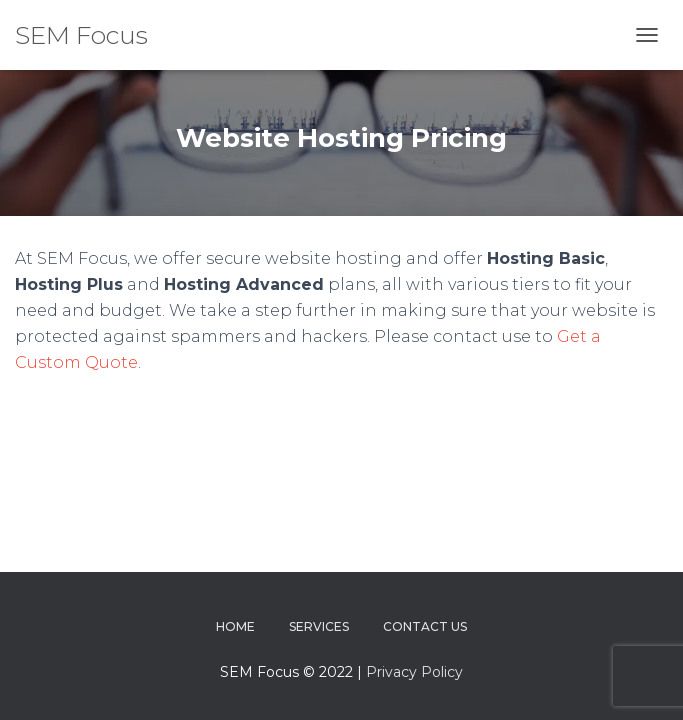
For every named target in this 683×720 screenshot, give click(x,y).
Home (235, 626)
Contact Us (425, 626)
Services (319, 626)
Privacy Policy (414, 672)
